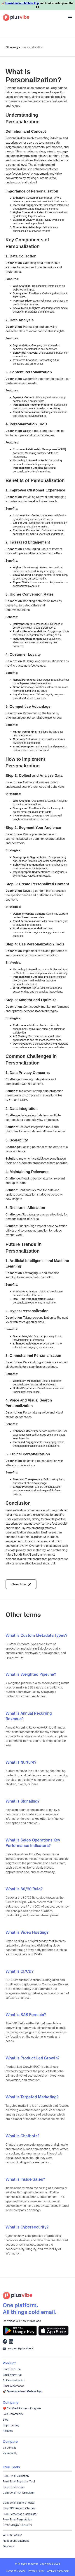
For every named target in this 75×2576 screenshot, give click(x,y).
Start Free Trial (12, 2369)
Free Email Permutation (17, 2519)
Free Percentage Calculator (20, 2514)
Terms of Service (16, 2571)
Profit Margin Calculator (17, 2525)
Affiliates (8, 2430)
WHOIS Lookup (12, 2535)
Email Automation (13, 2386)
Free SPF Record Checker (19, 2508)
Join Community (13, 2414)
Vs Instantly (10, 2453)
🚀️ (23, 2391)
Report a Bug (11, 2425)
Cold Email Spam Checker (19, 2502)
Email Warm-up (12, 2374)
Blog (5, 2419)
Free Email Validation (16, 2476)
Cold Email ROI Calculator (19, 2492)
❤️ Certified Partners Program (22, 2408)
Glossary (8, 2546)
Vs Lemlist (9, 2447)
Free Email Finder (14, 2487)
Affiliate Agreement (58, 2571)
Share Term (18, 1584)
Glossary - (13, 47)
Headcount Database (16, 2540)
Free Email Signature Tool (19, 2481)
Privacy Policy (36, 2571)
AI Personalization (14, 2380)
